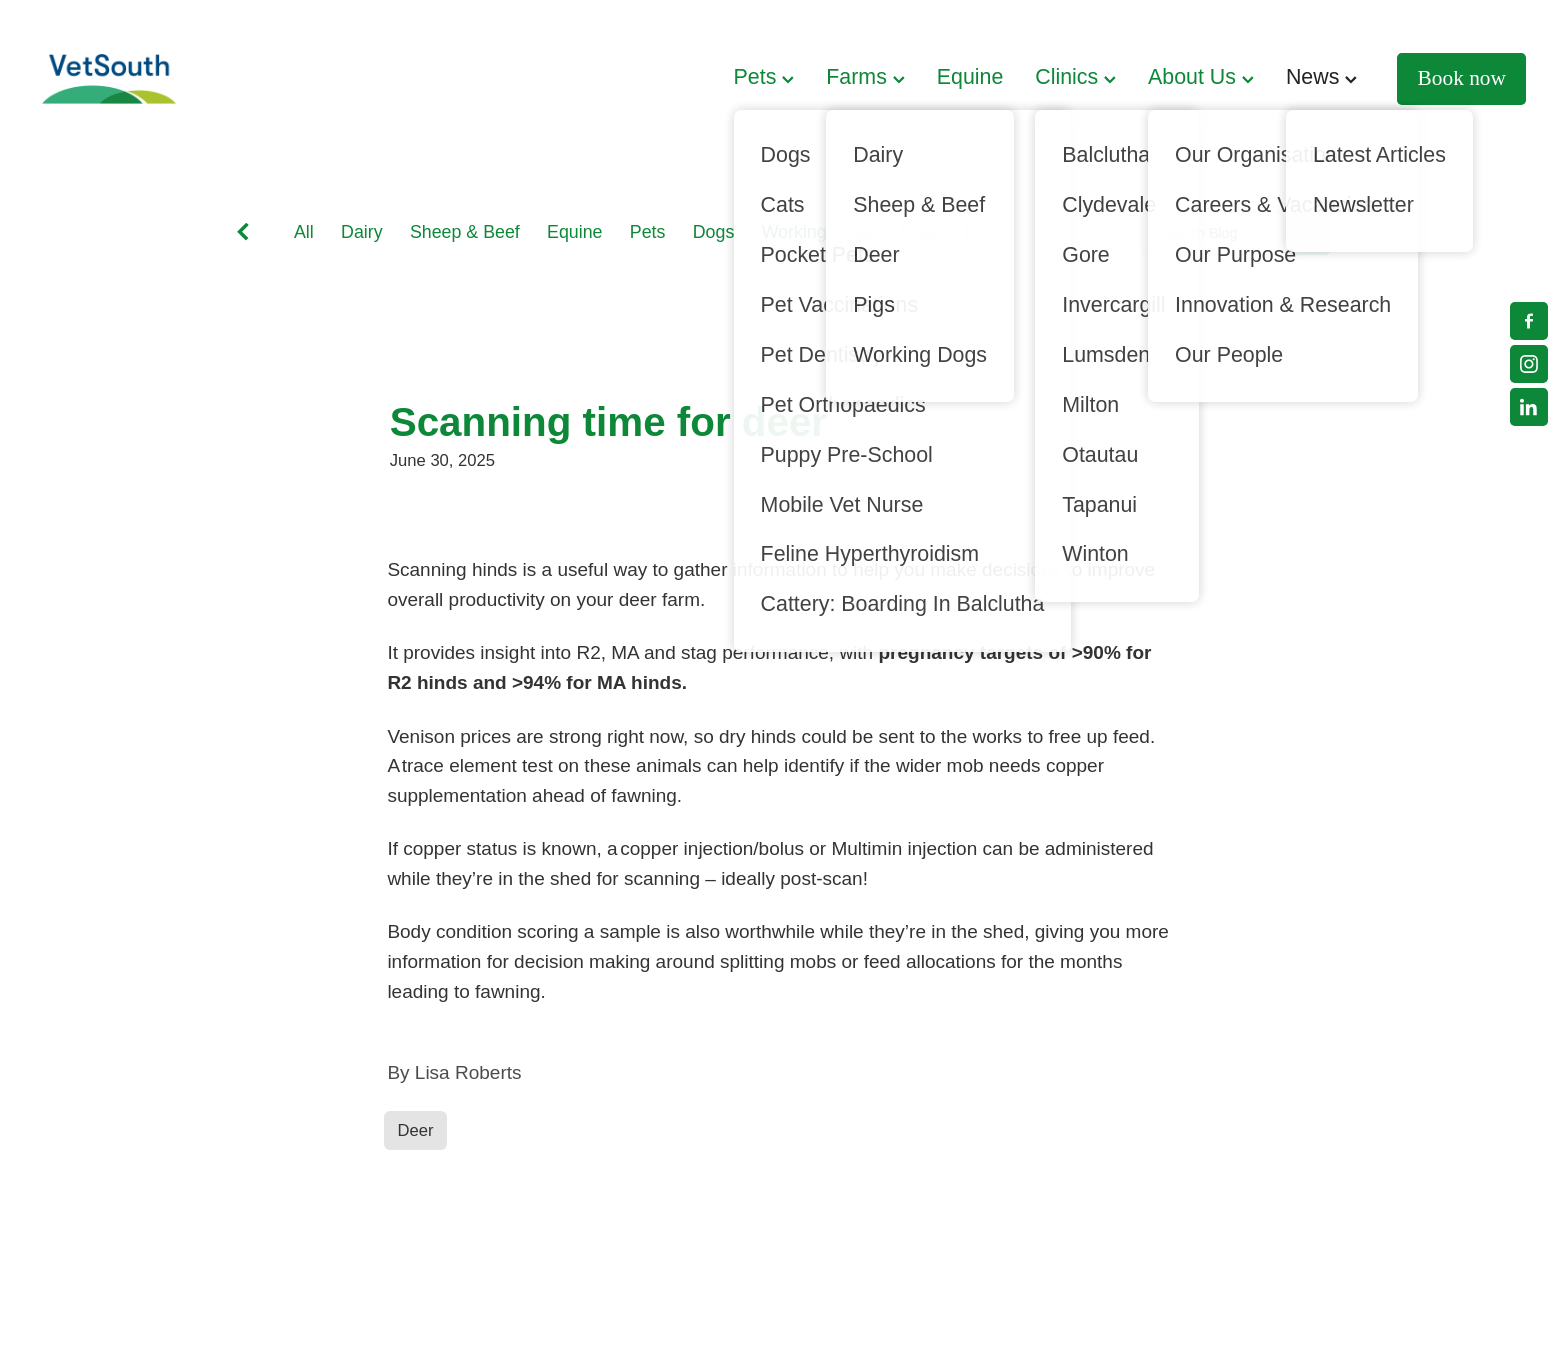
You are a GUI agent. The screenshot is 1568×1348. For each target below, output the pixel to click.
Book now (1462, 78)
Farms (865, 77)
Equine (970, 77)
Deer (983, 232)
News (1321, 77)
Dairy (362, 232)
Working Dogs (817, 232)
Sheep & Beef (465, 232)
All (304, 232)
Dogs (714, 232)
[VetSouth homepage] (190, 79)
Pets (764, 77)
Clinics (1075, 77)
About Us (1201, 77)
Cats (918, 232)
